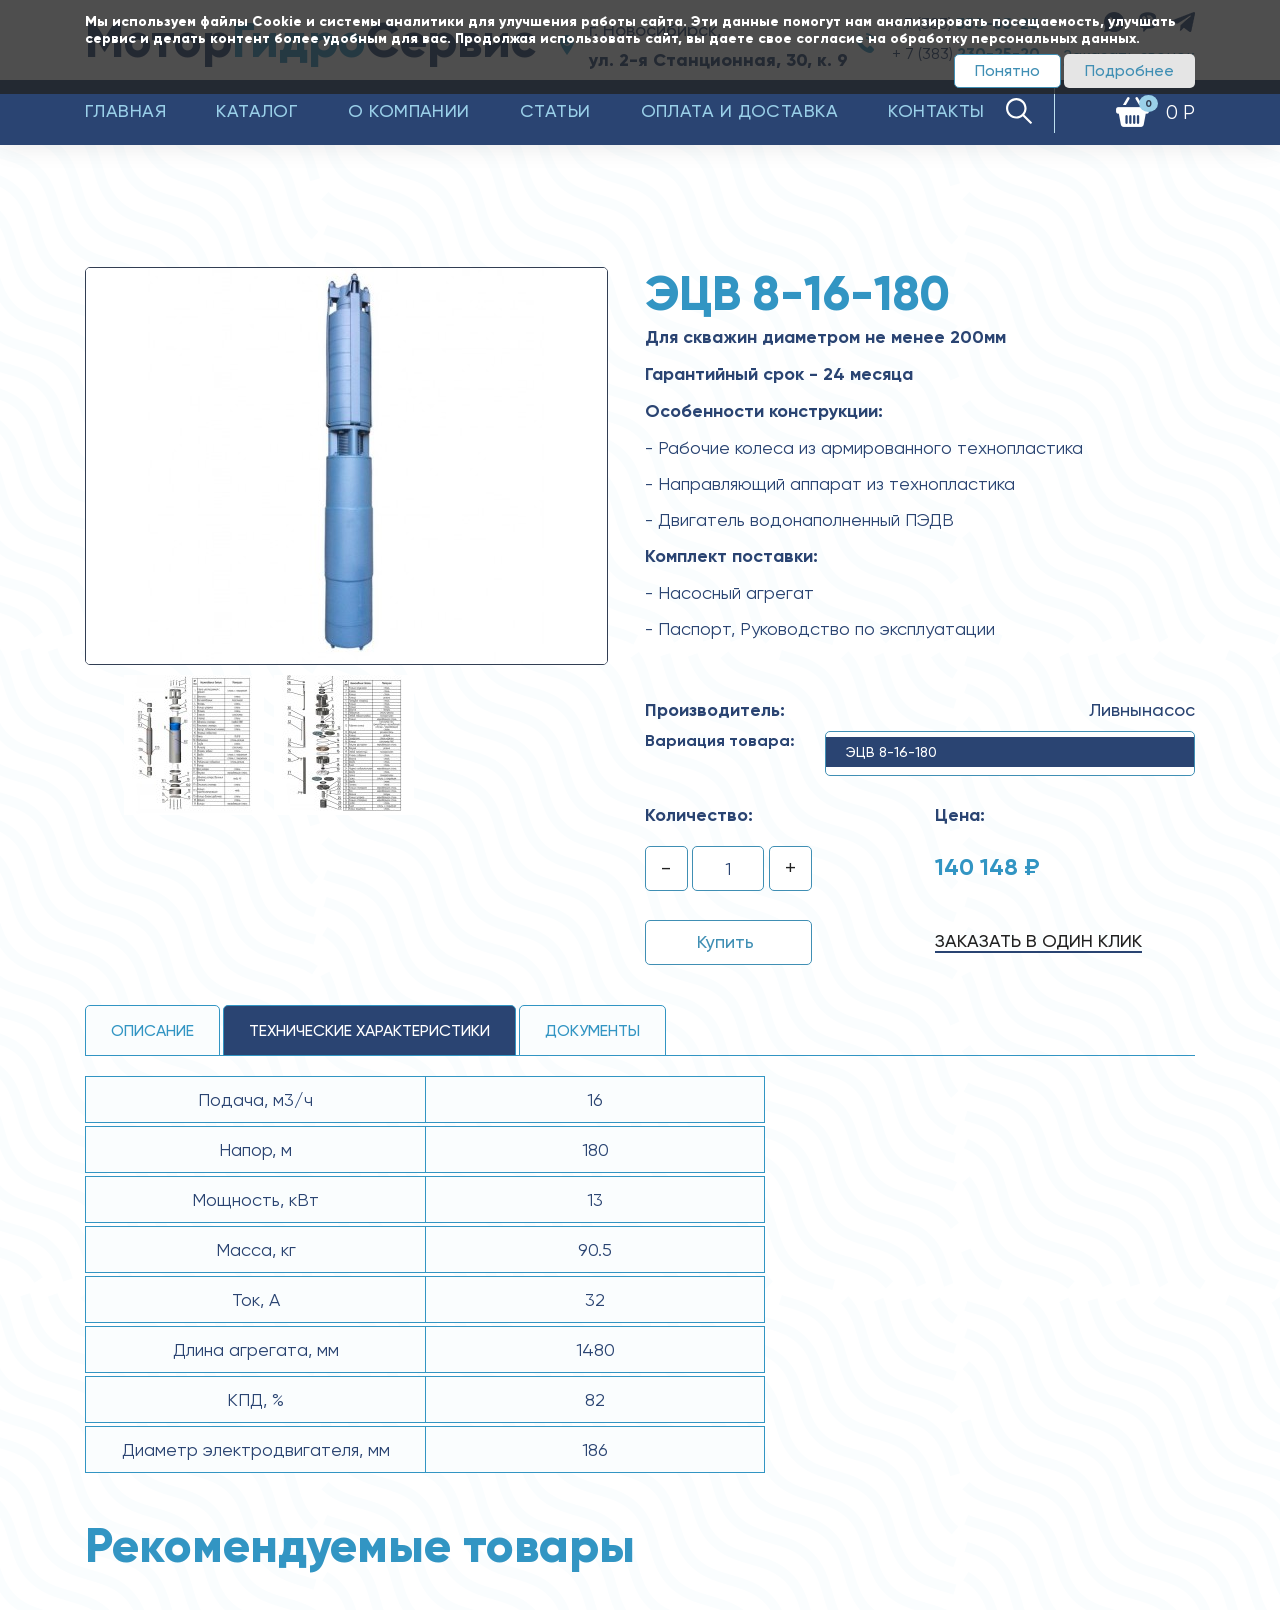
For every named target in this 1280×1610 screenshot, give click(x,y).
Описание (152, 1030)
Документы (592, 1030)
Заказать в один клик (1038, 940)
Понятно (1007, 70)
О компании (409, 110)
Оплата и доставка (740, 110)
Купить (725, 941)
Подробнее (1129, 70)
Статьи (555, 110)
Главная (125, 110)
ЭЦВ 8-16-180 (891, 752)
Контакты (936, 110)
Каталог (257, 110)
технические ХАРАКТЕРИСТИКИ (369, 1030)
